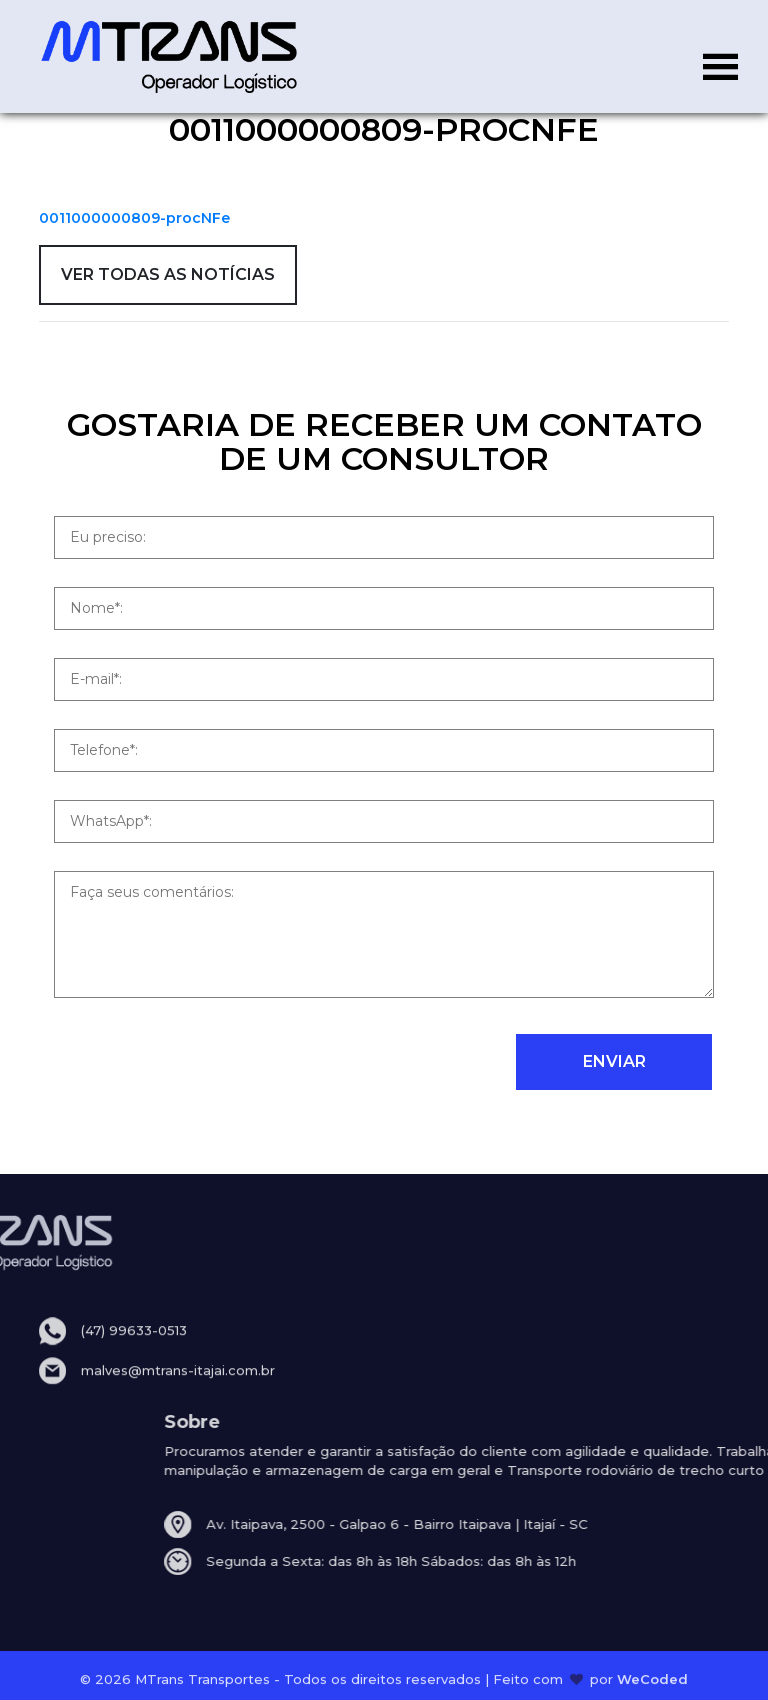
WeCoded (652, 1683)
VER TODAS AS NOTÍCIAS (168, 274)
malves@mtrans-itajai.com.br (178, 1386)
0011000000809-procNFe (134, 218)
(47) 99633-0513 (134, 1347)
